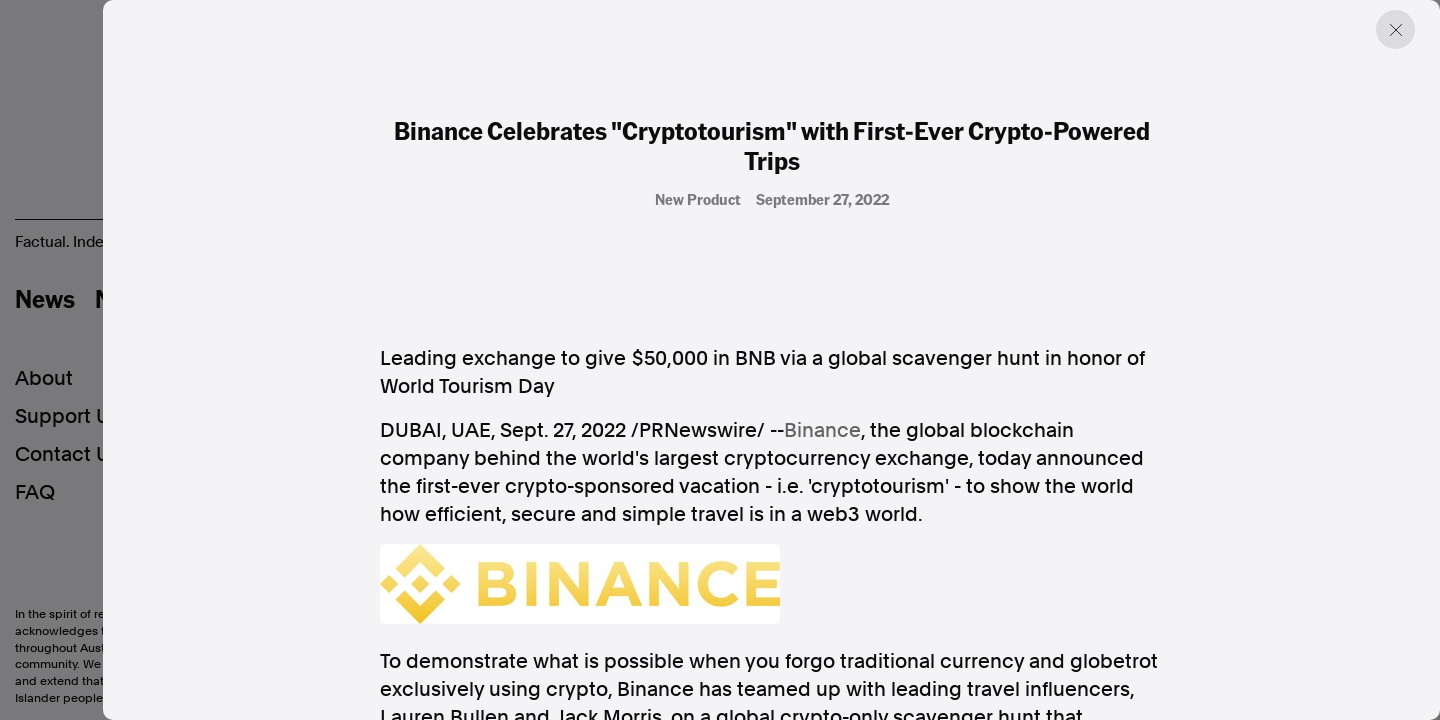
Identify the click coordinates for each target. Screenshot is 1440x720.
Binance (822, 430)
